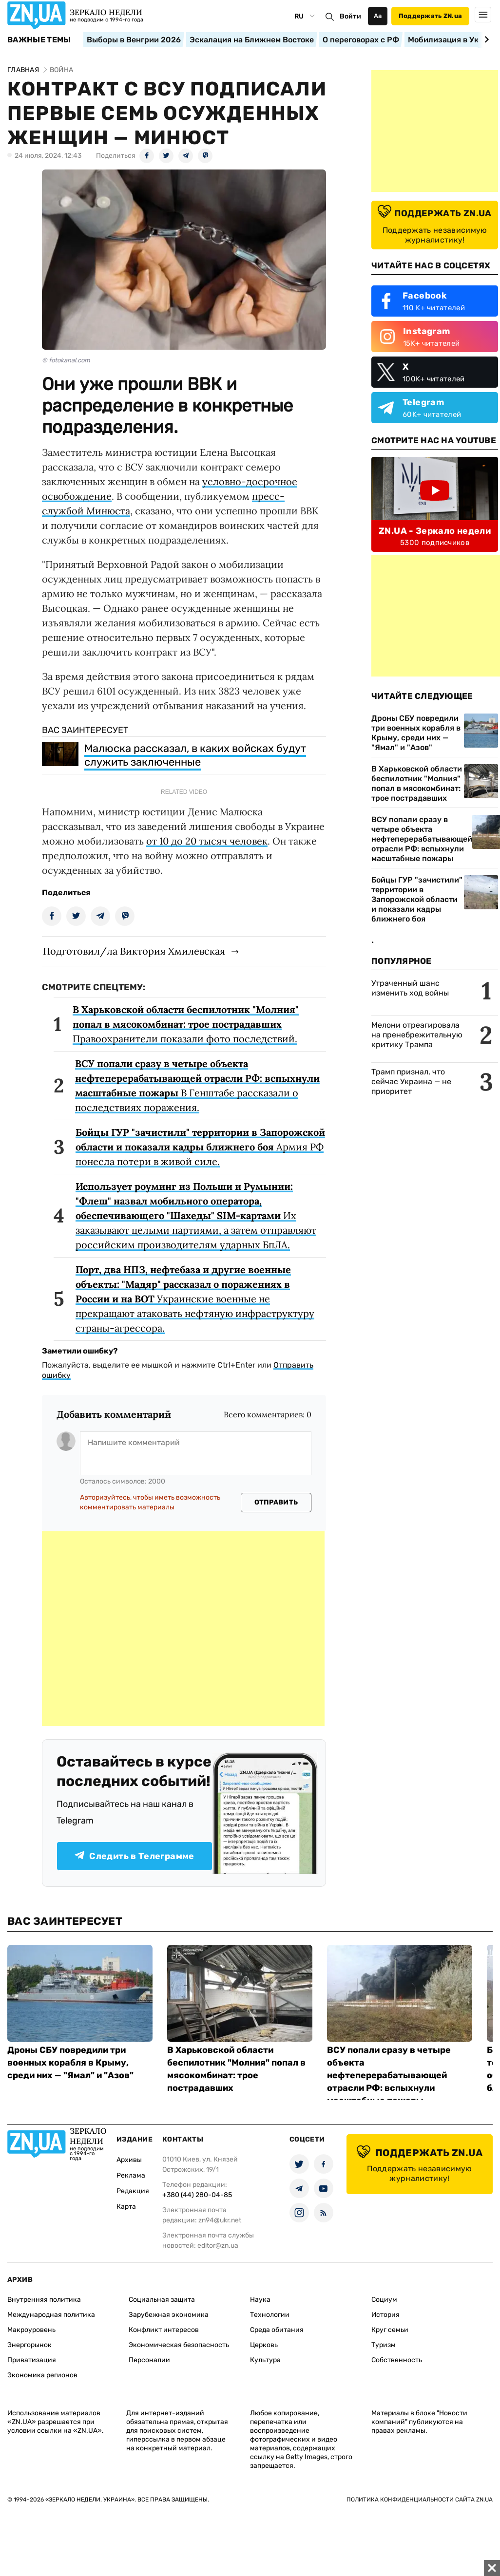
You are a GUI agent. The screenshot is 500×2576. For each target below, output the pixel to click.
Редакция (132, 2191)
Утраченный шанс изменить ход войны (410, 987)
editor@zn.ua (217, 2245)
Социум (384, 2299)
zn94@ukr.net (219, 2220)
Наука (260, 2299)
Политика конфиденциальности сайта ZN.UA (419, 2499)
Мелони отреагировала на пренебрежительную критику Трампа (416, 1034)
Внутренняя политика (44, 2299)
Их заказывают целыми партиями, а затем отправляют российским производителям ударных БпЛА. (196, 1215)
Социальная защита (162, 2299)
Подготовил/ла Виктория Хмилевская (134, 951)
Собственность (396, 2360)
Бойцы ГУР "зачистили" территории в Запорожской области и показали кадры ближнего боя (416, 899)
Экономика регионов (42, 2375)
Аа (378, 15)
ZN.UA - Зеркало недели (435, 531)
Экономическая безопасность (179, 2345)
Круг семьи (389, 2330)
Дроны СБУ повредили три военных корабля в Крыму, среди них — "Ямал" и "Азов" (416, 733)
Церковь (264, 2345)
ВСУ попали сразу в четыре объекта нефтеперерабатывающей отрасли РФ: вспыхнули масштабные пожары (421, 839)
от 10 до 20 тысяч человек (207, 841)
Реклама (130, 2175)
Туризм (383, 2345)
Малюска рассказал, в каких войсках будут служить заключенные (195, 755)
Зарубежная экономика (169, 2315)
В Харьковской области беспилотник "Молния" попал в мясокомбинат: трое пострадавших (416, 783)
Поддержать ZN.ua (430, 15)
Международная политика (51, 2315)
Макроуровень (31, 2330)
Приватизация (31, 2360)
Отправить (276, 1502)
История (385, 2315)
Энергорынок (29, 2345)
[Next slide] (485, 39)
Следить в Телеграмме (134, 1856)
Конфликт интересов (164, 2330)
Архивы (129, 2160)
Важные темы (39, 40)
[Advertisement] (183, 1628)
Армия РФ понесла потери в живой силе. (200, 1146)
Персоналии (149, 2360)
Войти (350, 16)
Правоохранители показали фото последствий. (186, 1024)
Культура (265, 2360)
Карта (126, 2206)
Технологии (269, 2315)
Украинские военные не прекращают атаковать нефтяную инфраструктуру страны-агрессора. (195, 1298)
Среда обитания (277, 2330)
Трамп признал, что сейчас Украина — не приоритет (411, 1081)
